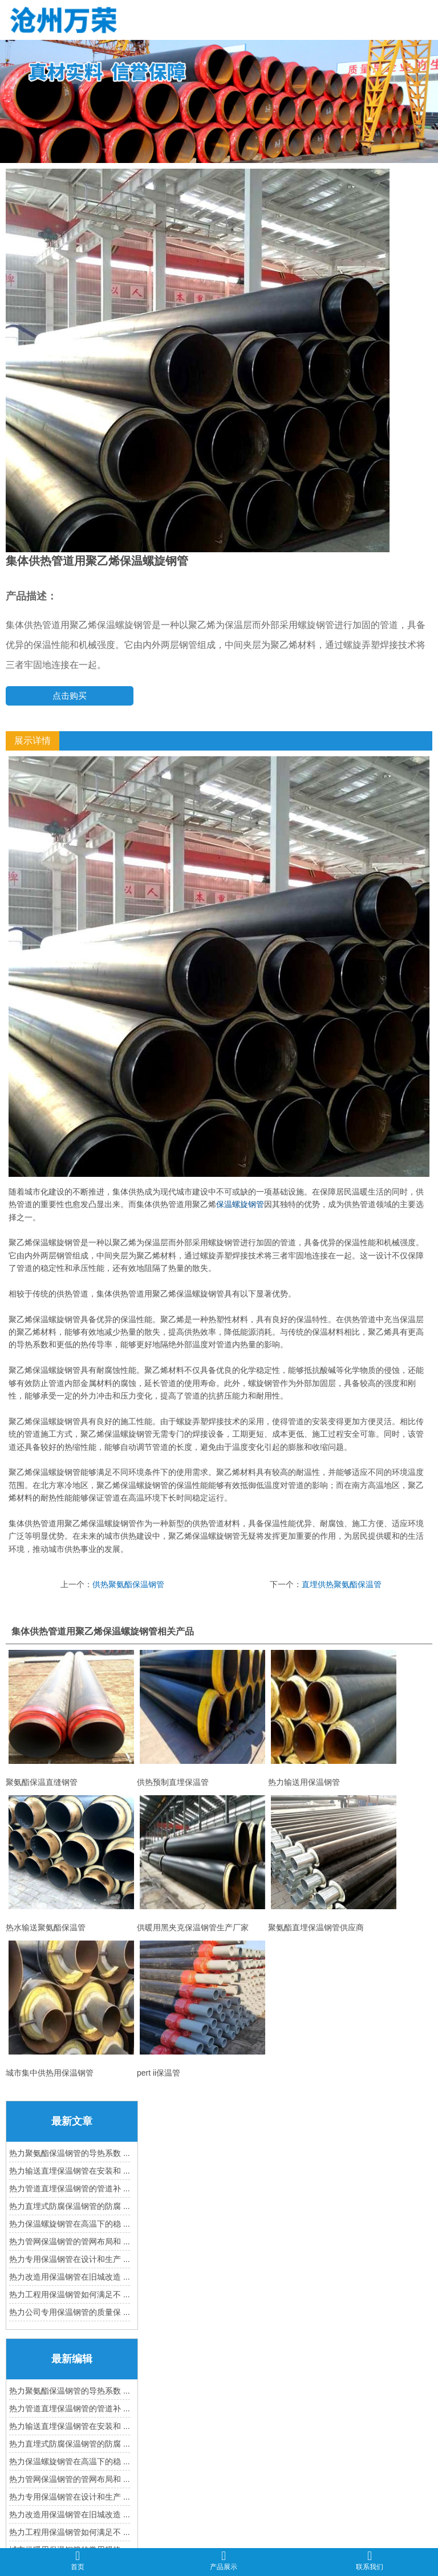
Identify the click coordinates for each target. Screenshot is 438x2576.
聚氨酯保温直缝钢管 (71, 1718)
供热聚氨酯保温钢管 (128, 1584)
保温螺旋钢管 (240, 1204)
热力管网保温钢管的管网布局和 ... (69, 2241)
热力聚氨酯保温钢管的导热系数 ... (69, 2153)
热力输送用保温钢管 (333, 1718)
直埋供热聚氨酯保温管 (342, 1584)
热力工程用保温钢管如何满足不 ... (69, 2294)
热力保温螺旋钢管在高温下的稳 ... (69, 2223)
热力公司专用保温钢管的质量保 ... (69, 2312)
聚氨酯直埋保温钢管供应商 (333, 1863)
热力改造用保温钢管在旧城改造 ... (69, 2276)
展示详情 (32, 740)
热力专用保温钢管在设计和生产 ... (69, 2259)
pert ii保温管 (202, 2009)
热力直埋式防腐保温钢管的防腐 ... (69, 2206)
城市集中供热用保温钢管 (71, 2009)
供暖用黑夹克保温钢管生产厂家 (202, 1863)
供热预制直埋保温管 (202, 1718)
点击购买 (69, 695)
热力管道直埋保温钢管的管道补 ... (69, 2188)
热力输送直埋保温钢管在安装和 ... (69, 2170)
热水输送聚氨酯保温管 (71, 1863)
